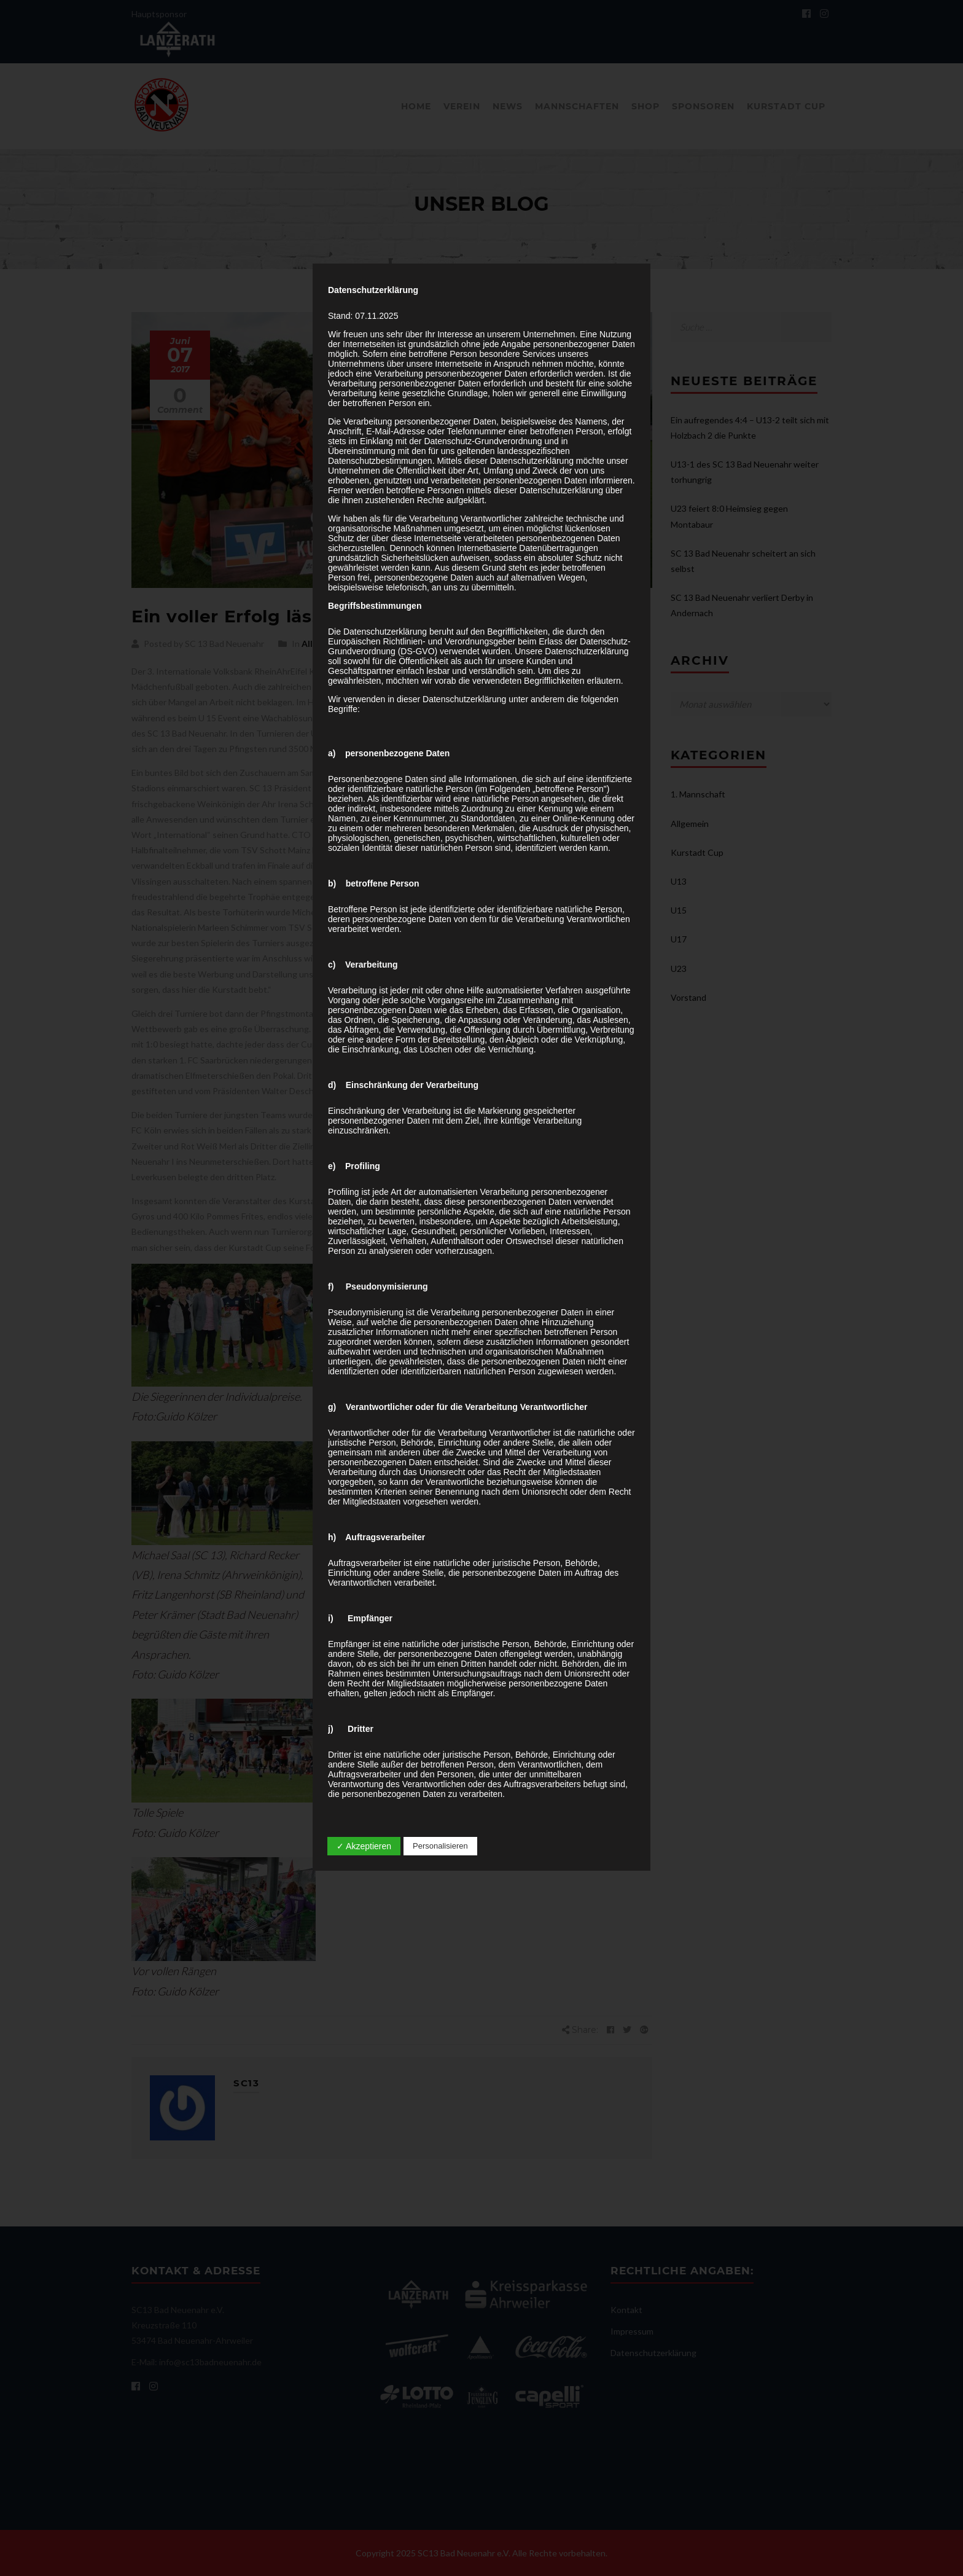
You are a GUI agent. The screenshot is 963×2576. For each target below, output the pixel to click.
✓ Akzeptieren (364, 1846)
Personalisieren (440, 1845)
